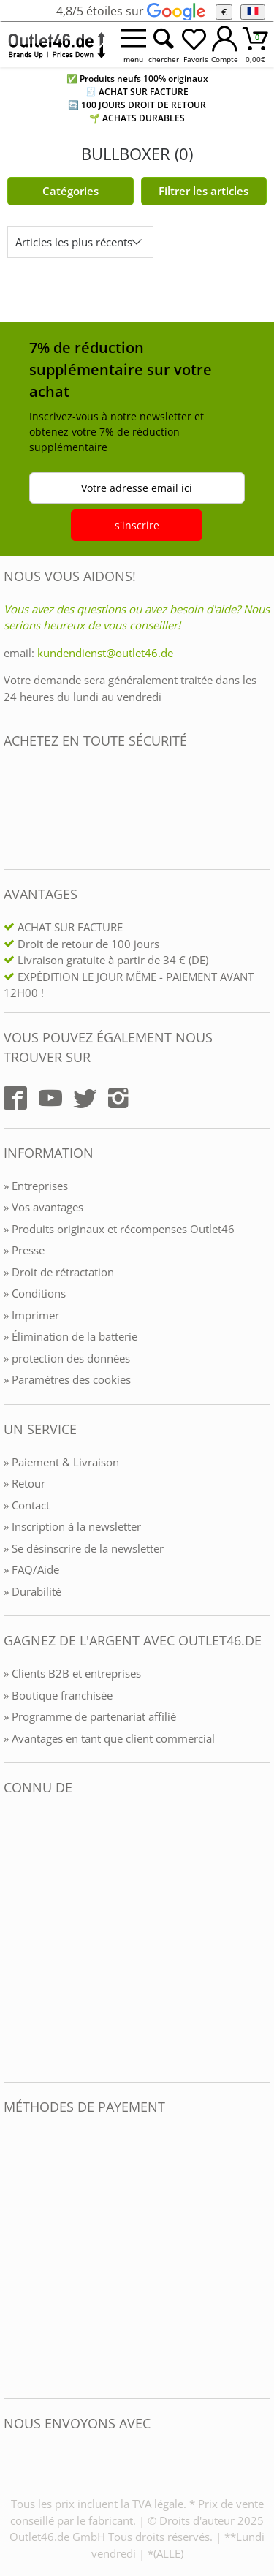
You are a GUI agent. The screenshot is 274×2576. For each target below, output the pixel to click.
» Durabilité (32, 1591)
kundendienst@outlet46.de (105, 652)
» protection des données (67, 1358)
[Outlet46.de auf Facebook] (15, 1098)
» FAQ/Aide (31, 1569)
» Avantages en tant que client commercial (109, 1738)
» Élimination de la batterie (70, 1336)
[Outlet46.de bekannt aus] (14, 1939)
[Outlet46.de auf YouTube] (50, 1098)
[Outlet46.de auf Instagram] (118, 1098)
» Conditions (35, 1293)
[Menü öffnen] (133, 44)
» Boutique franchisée (58, 1695)
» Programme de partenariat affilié (90, 1716)
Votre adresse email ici (136, 488)
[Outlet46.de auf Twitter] (84, 1098)
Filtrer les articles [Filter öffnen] (203, 190)
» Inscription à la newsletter (72, 1526)
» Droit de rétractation (59, 1272)
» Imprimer (31, 1315)
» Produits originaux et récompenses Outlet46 (119, 1228)
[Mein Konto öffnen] (225, 44)
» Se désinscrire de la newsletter (84, 1548)
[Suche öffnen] (163, 44)
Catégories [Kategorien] (70, 190)
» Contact (27, 1505)
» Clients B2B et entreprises (72, 1673)
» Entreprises (36, 1185)
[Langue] (252, 12)
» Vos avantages (43, 1207)
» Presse (24, 1250)
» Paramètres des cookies (67, 1379)
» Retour (24, 1483)
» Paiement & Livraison (61, 1462)
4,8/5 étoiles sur (130, 11)
